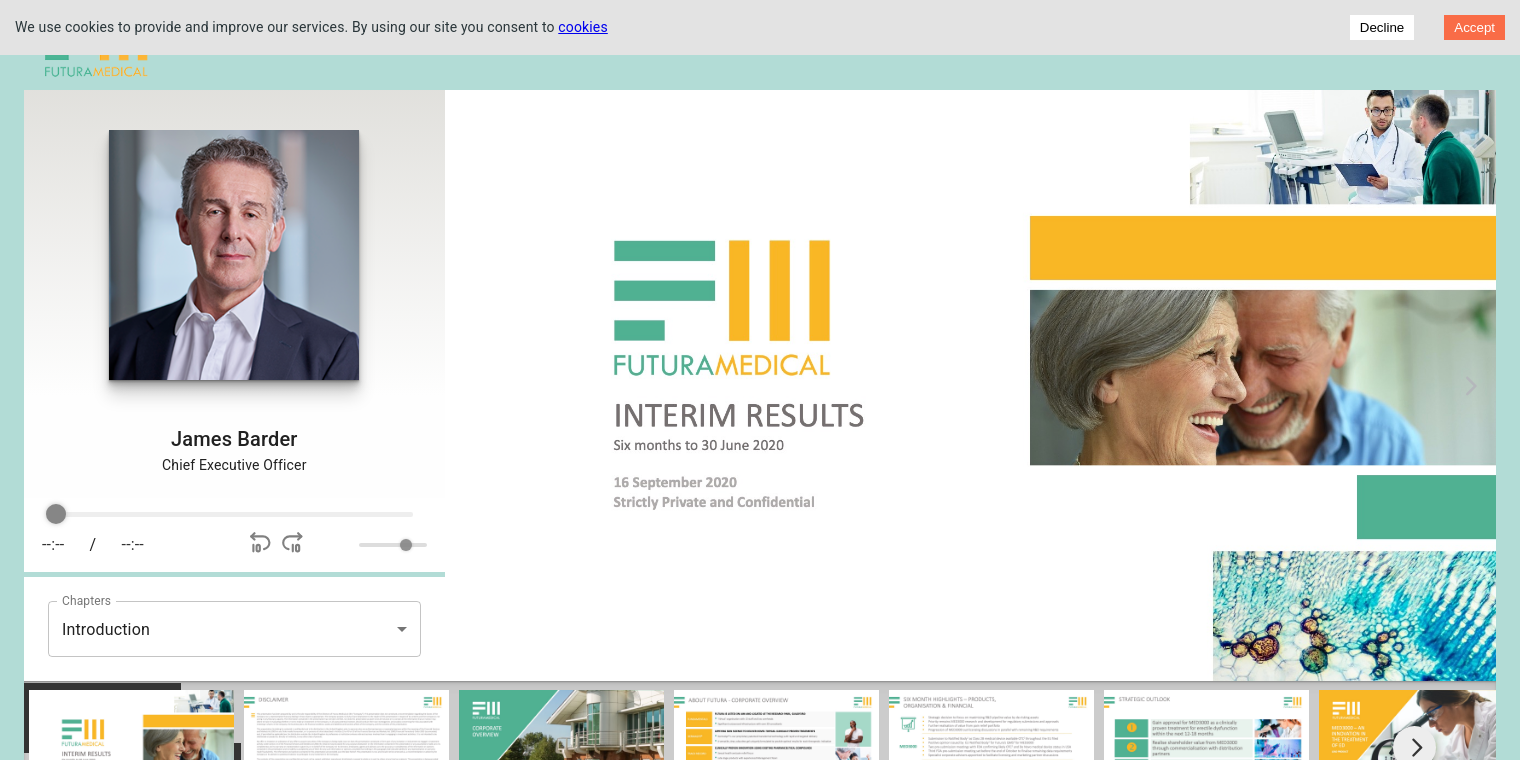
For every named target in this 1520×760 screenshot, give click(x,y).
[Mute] (340, 545)
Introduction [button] (106, 629)
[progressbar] (234, 515)
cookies (583, 27)
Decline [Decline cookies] (1382, 27)
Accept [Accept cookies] (1474, 27)
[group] (234, 535)
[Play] (195, 545)
